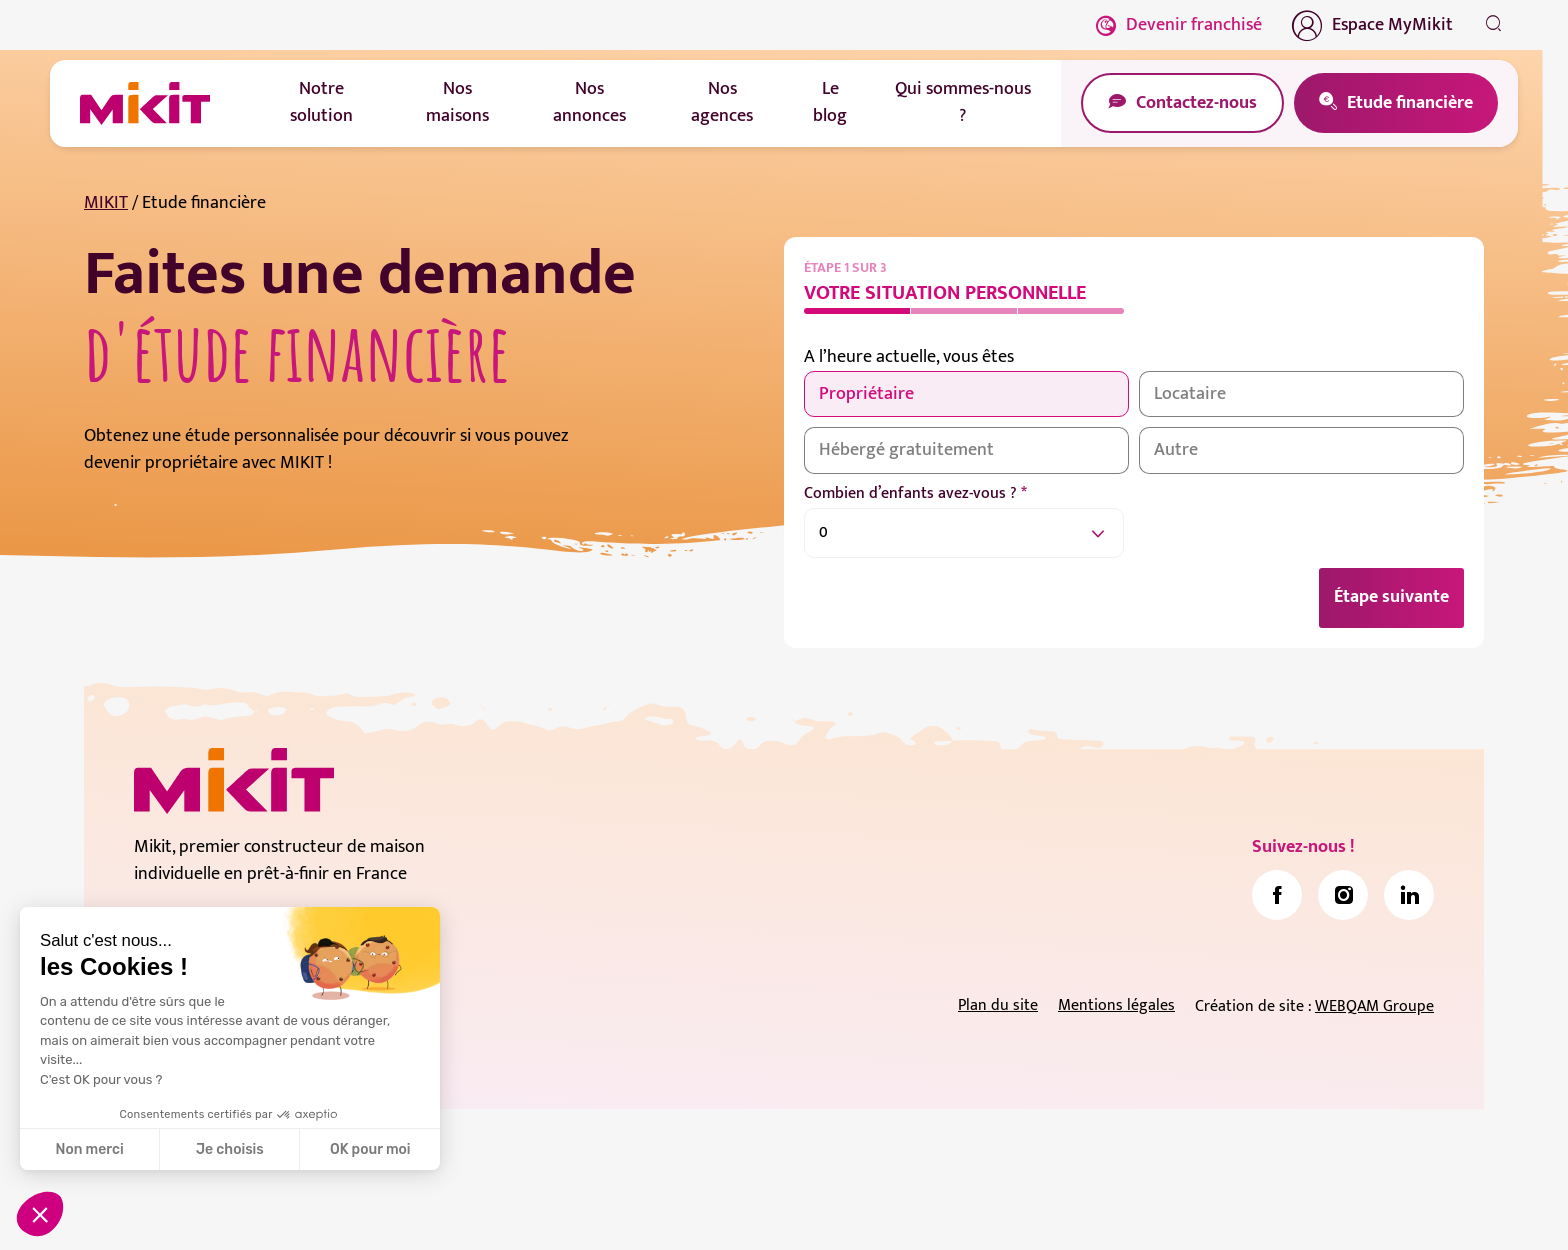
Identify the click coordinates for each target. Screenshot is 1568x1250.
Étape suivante (1391, 598)
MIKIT (106, 203)
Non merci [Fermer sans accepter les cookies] (89, 1149)
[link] (1277, 896)
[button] (40, 1214)
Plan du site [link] (998, 1006)
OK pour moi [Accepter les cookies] (370, 1149)
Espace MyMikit (1372, 25)
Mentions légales (1116, 1006)
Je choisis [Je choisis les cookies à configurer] (230, 1149)
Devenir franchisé (1179, 25)
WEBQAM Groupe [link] (1374, 1007)
